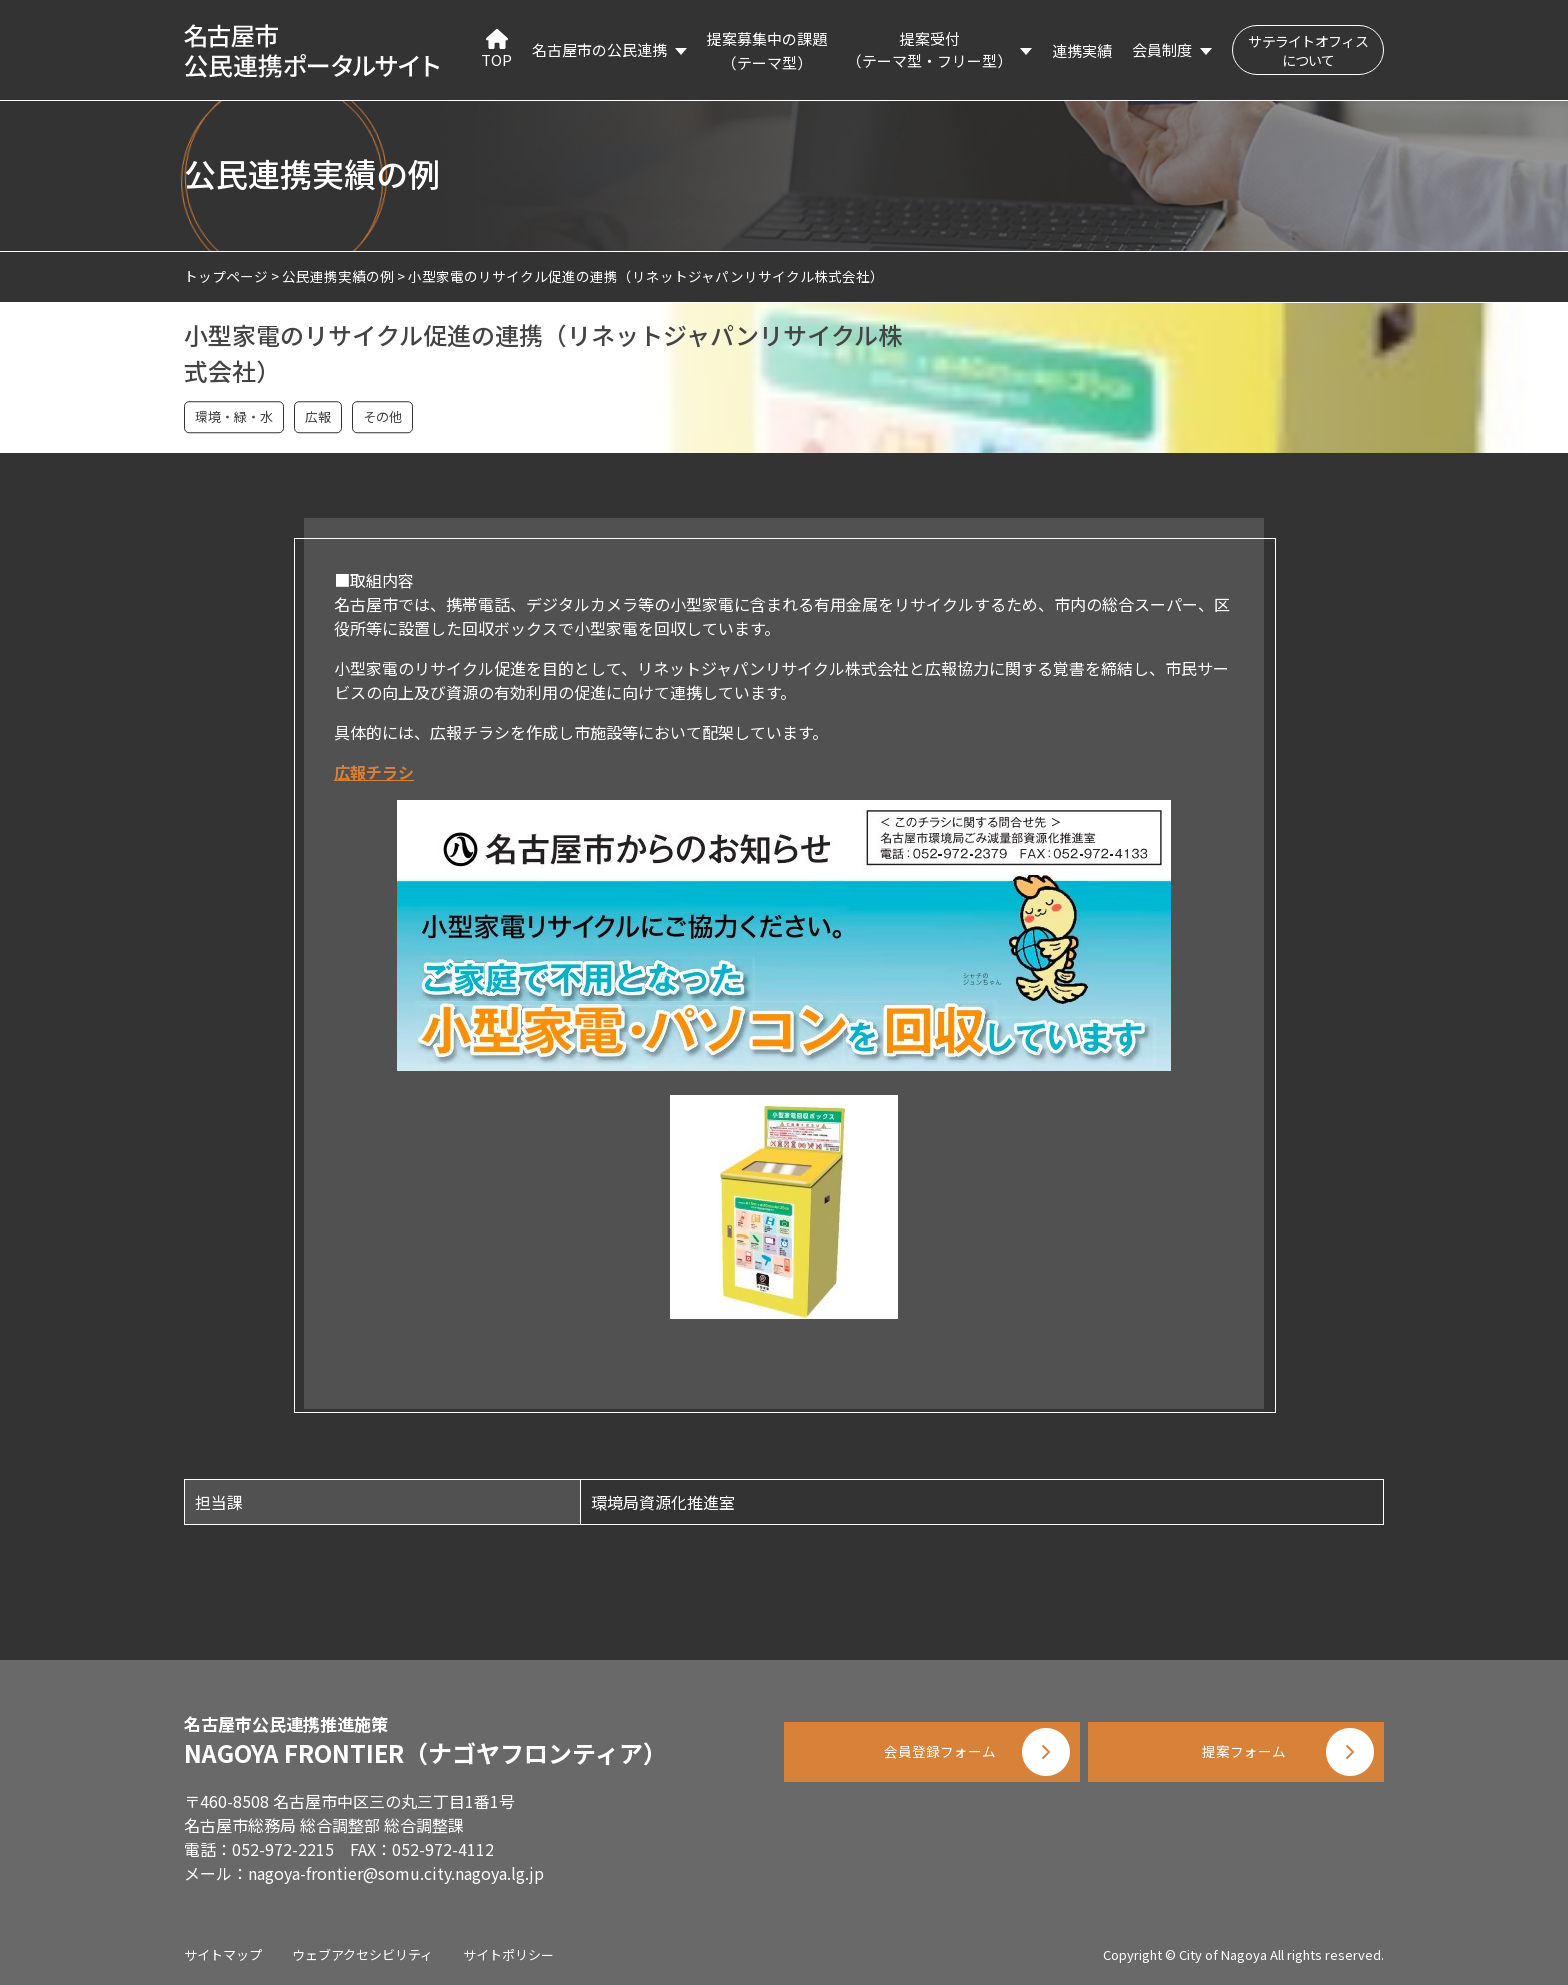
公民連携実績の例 (338, 276)
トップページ (226, 276)
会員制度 (1162, 49)
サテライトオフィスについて (1308, 50)
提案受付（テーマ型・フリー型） (929, 50)
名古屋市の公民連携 (599, 49)
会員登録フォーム (924, 1762)
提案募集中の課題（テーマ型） (767, 50)
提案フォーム (1244, 1762)
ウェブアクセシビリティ (362, 1954)
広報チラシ (374, 772)
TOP (496, 49)
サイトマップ (223, 1954)
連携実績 (1082, 50)
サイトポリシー (508, 1954)
